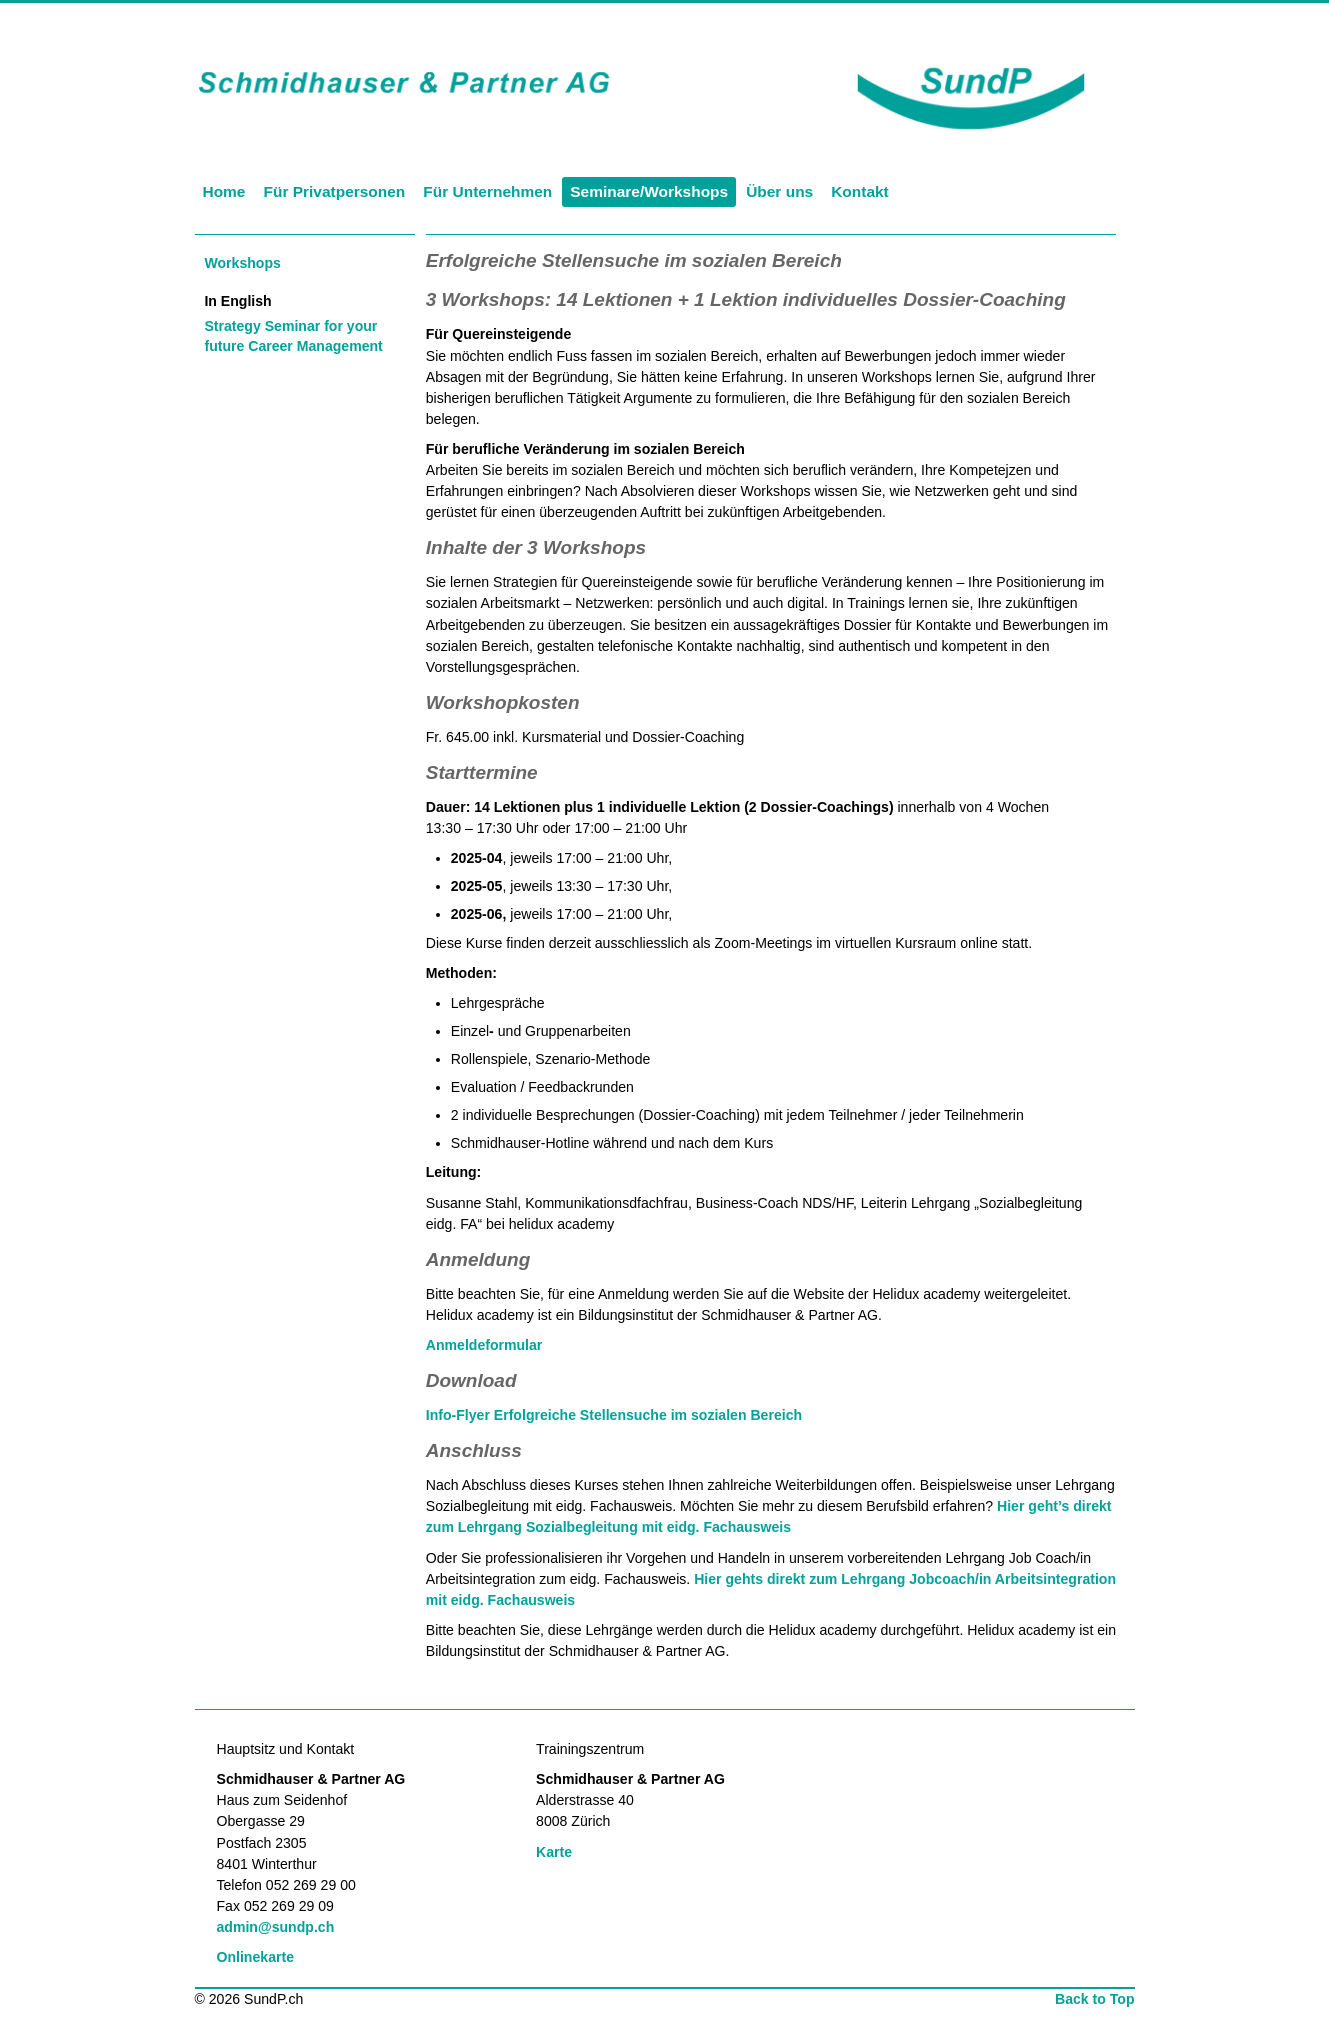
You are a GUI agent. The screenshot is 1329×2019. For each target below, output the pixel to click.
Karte (554, 1852)
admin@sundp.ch (276, 1927)
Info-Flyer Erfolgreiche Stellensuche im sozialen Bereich (614, 1415)
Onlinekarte (255, 1957)
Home (224, 191)
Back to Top (1095, 1999)
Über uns (779, 191)
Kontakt (860, 191)
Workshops (242, 263)
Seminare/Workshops (649, 191)
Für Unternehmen (487, 191)
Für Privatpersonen (334, 191)
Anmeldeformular (484, 1345)
